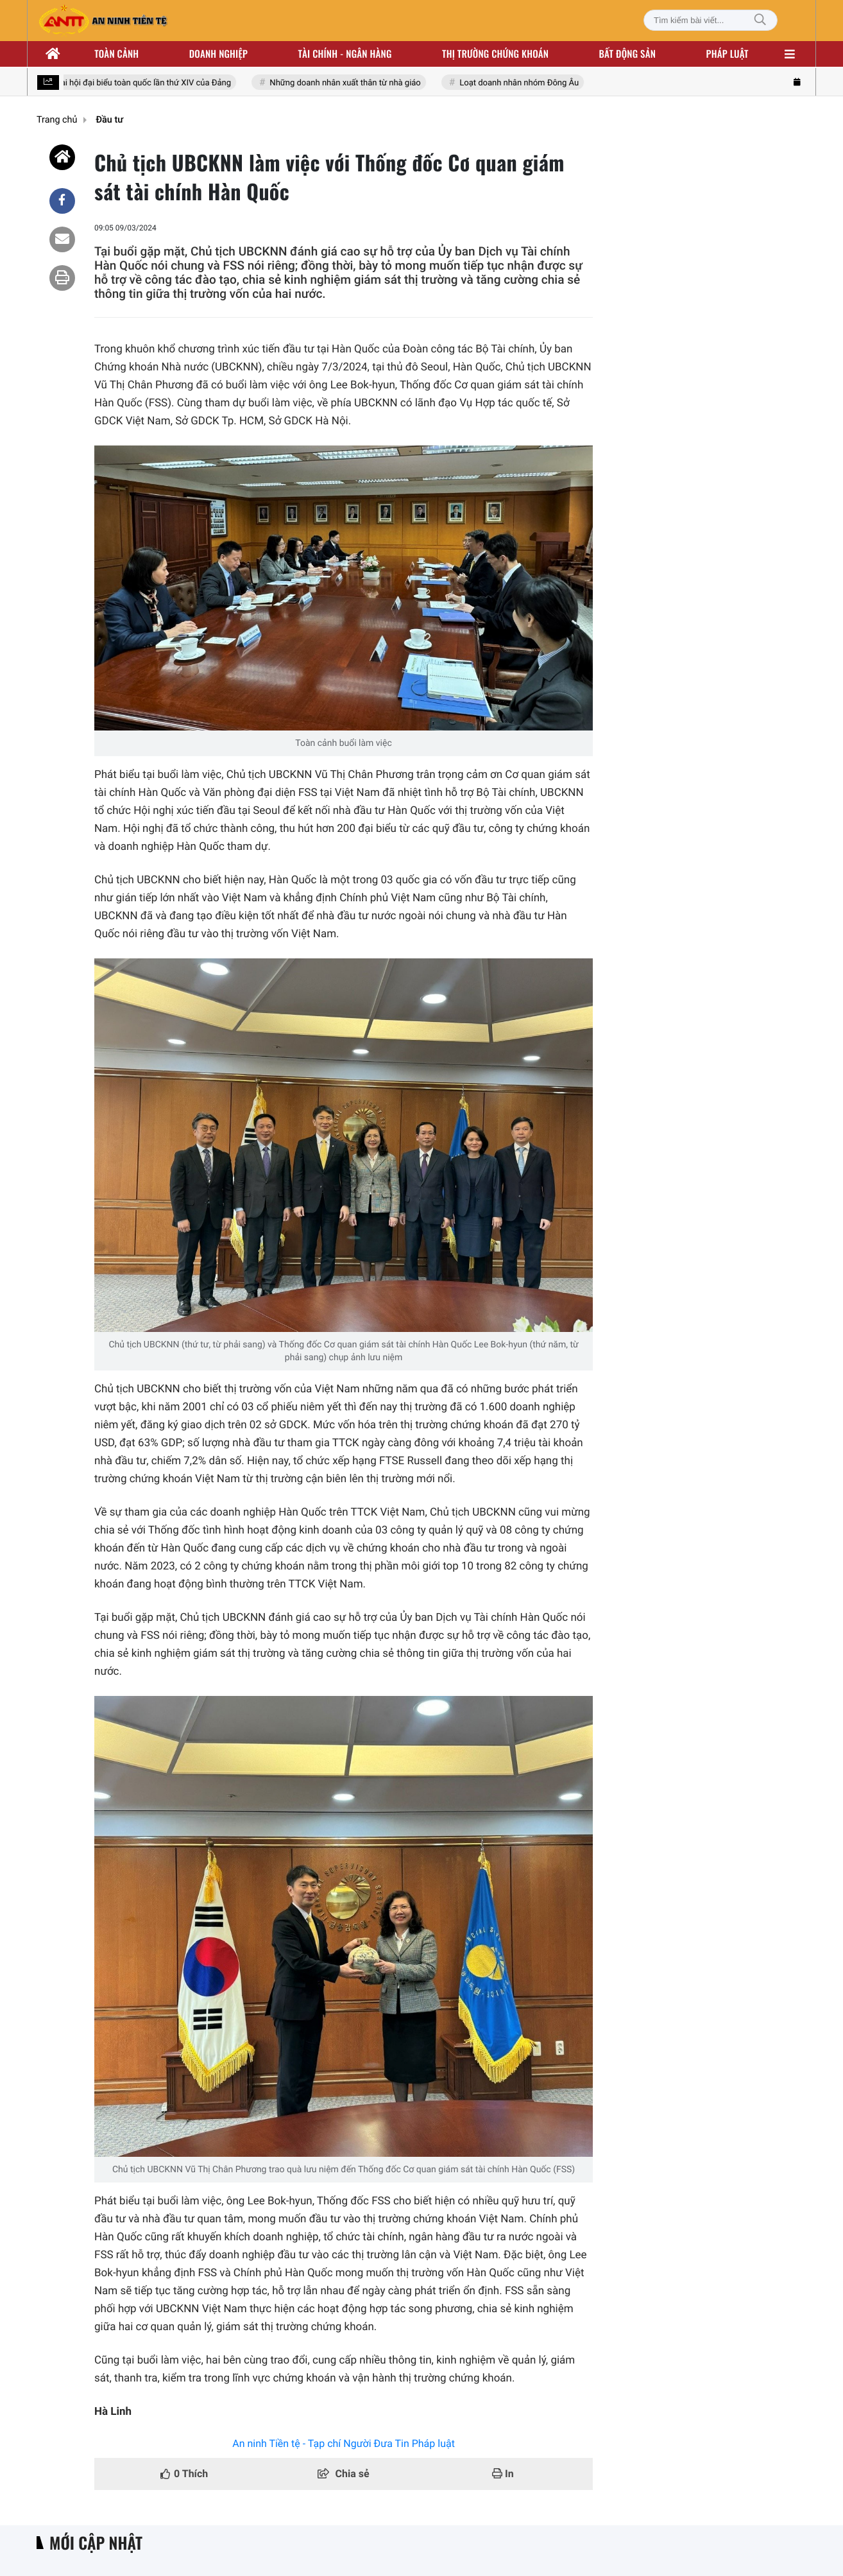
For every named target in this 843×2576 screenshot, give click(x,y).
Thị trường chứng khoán (495, 54)
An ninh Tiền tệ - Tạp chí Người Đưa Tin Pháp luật (343, 2443)
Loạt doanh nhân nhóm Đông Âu (520, 83)
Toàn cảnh (116, 54)
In (503, 2474)
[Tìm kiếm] (760, 20)
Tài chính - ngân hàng (345, 54)
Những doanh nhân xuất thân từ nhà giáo (346, 83)
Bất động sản (627, 54)
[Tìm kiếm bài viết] (710, 20)
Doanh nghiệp (218, 54)
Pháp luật (727, 54)
